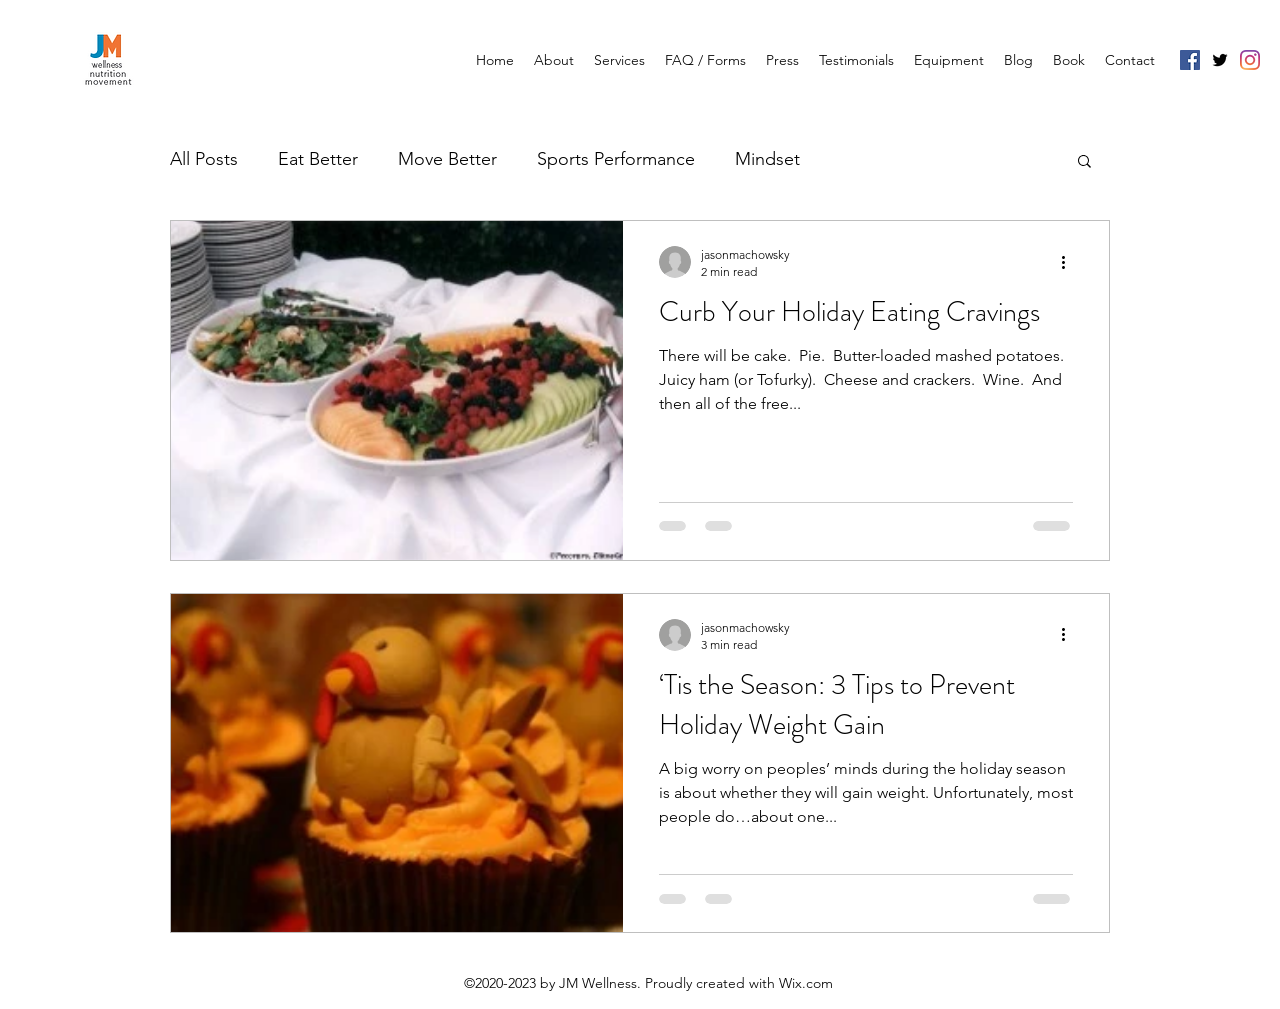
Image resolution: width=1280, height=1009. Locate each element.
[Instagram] (1250, 60)
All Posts (204, 159)
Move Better (447, 159)
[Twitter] (1220, 60)
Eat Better (318, 159)
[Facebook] (1190, 60)
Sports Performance (616, 159)
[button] (1084, 162)
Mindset (767, 159)
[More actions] (1070, 262)
